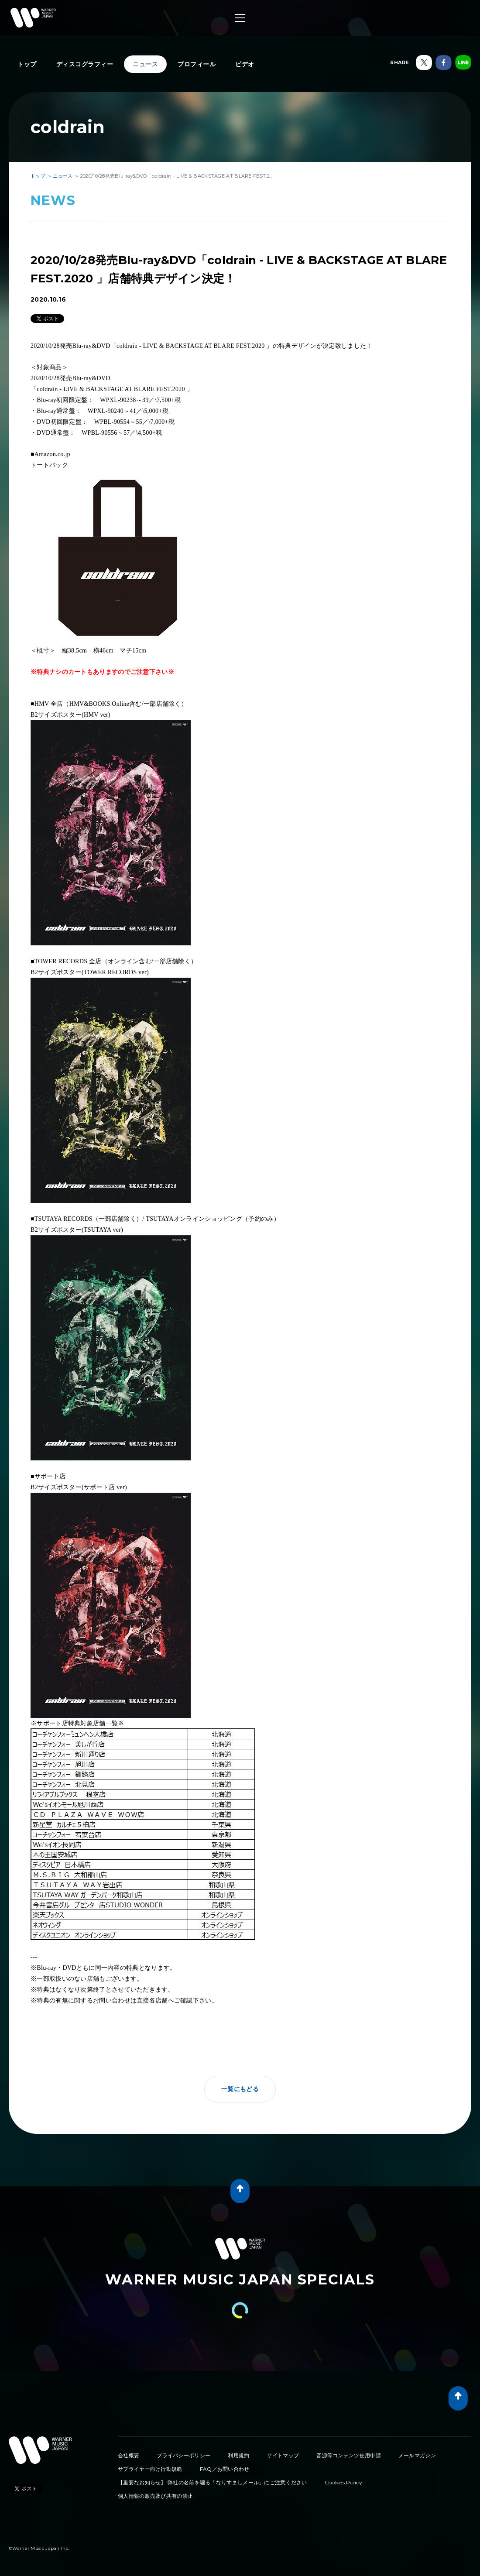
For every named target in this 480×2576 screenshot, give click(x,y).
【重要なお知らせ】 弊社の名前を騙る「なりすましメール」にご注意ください (212, 2482)
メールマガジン (417, 2455)
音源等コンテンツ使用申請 (348, 2455)
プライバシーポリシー (183, 2455)
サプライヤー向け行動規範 (150, 2469)
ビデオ (244, 64)
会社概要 (128, 2455)
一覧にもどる (240, 2089)
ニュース (145, 64)
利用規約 (238, 2455)
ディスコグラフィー (84, 64)
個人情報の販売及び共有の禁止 (155, 2496)
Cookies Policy (343, 2482)
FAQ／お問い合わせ (225, 2469)
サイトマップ (283, 2455)
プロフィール (197, 64)
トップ (27, 64)
